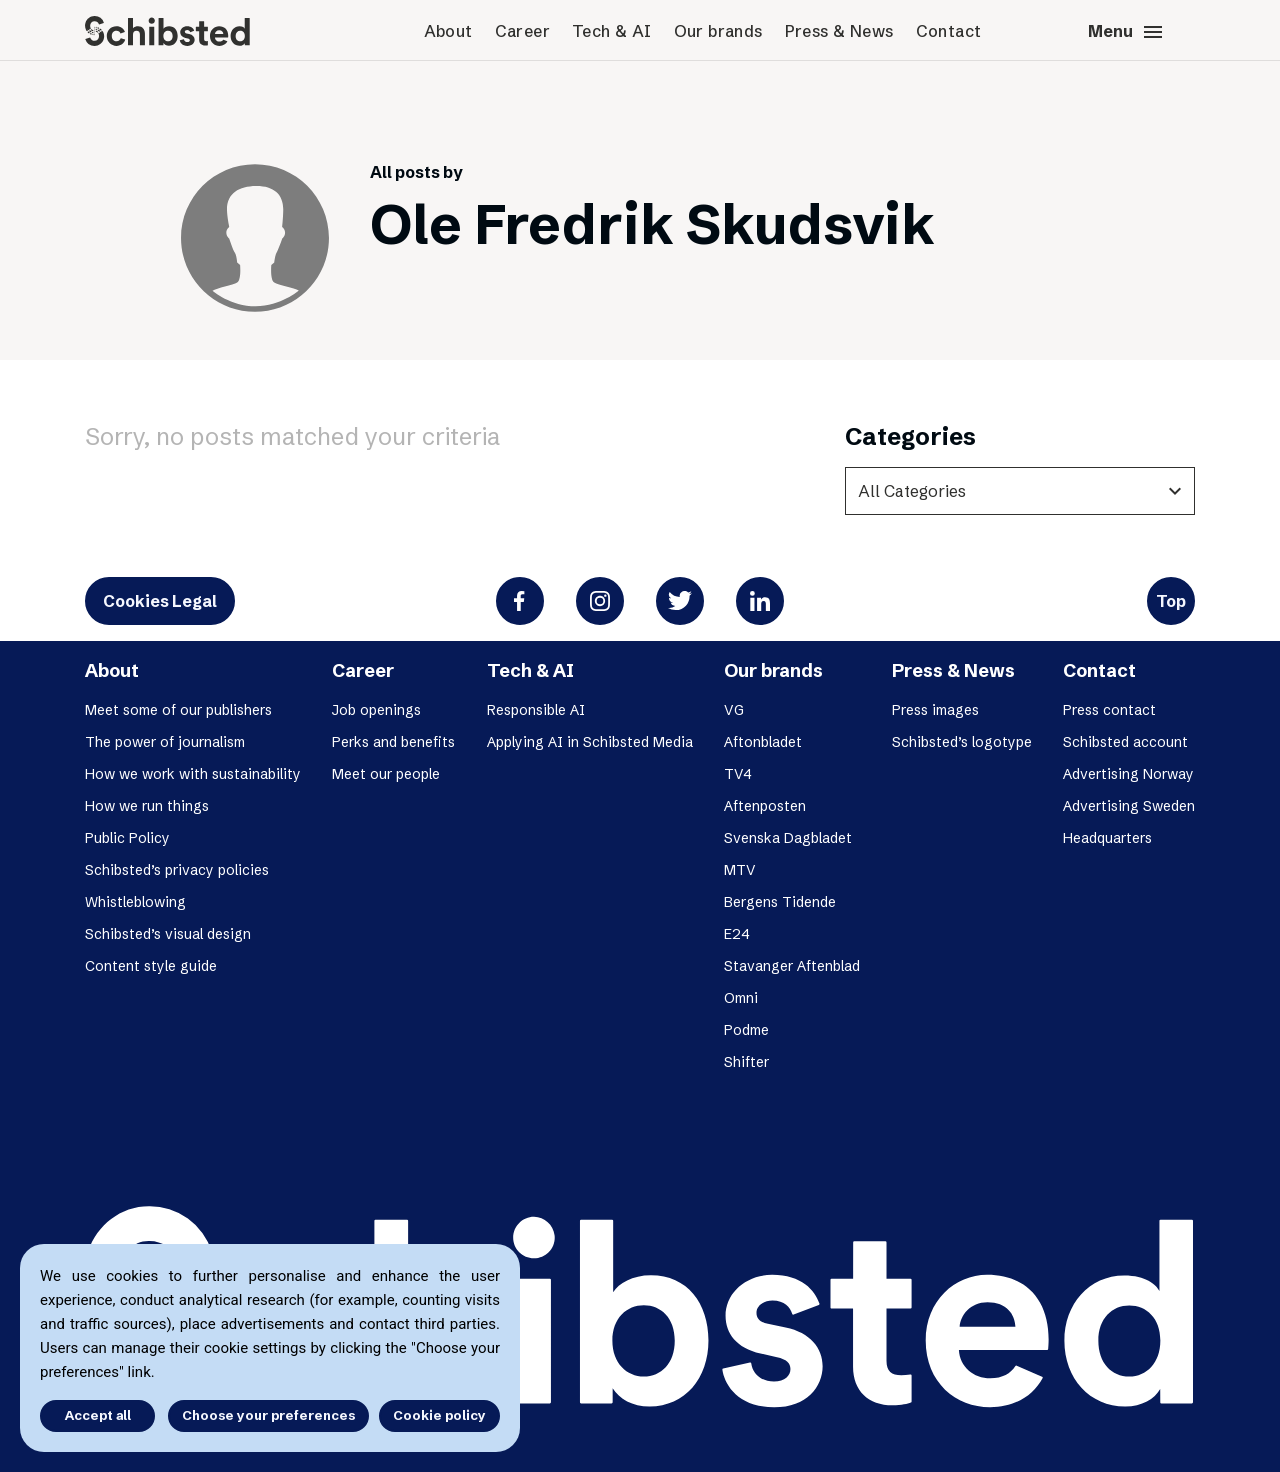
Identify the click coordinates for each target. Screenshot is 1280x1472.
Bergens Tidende (780, 902)
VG (734, 710)
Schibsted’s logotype (962, 742)
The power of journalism (165, 742)
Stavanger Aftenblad (792, 966)
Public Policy (127, 838)
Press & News (839, 31)
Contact (949, 31)
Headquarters (1107, 838)
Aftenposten (765, 806)
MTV (740, 870)
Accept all (98, 1415)
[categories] (1020, 491)
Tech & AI (612, 31)
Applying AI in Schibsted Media (590, 742)
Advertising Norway (1128, 774)
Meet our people (386, 774)
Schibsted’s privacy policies (177, 870)
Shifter (746, 1062)
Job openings (376, 710)
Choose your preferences (268, 1415)
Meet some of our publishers (178, 710)
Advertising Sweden (1129, 806)
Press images (935, 710)
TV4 (738, 774)
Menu (1126, 32)
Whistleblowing (135, 902)
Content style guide (151, 966)
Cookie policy (439, 1415)
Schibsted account (1125, 742)
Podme (746, 1030)
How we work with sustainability (193, 774)
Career (522, 31)
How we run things (147, 806)
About (448, 31)
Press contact (1109, 710)
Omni (741, 998)
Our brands (718, 31)
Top (1171, 601)
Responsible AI (536, 710)
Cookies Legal (160, 601)
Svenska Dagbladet (788, 838)
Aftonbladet (763, 742)
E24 (737, 934)
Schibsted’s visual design (168, 934)
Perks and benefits (393, 742)
